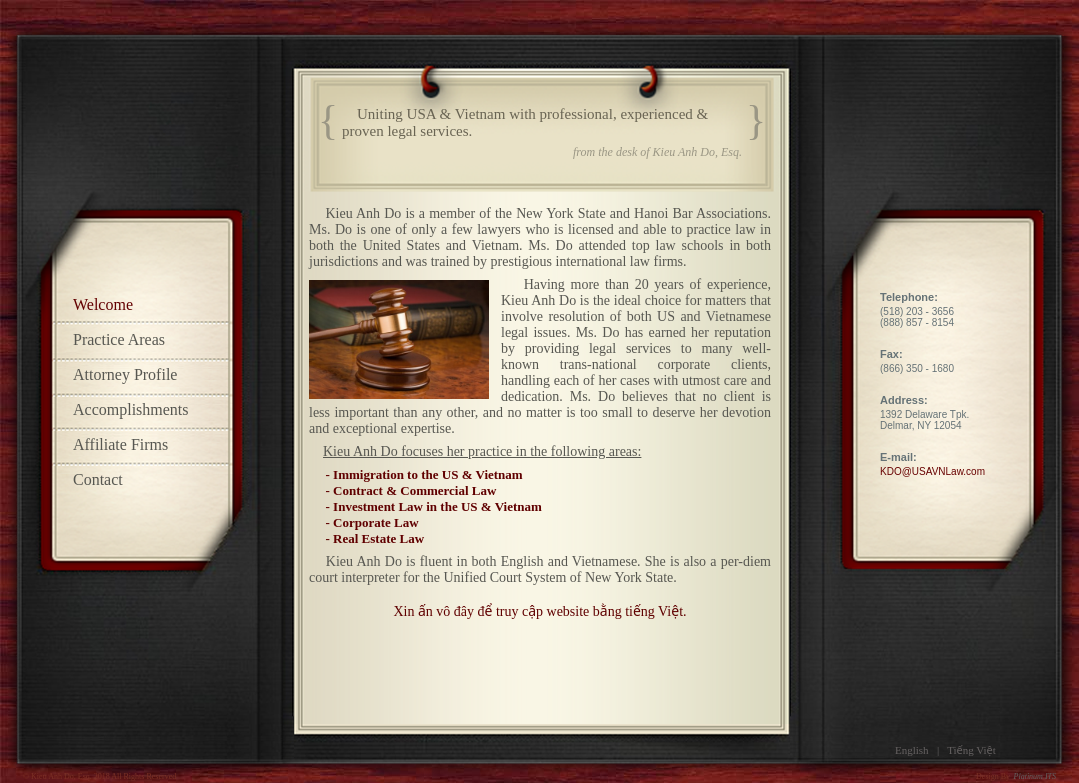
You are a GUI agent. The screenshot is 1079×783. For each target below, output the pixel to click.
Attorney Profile (125, 374)
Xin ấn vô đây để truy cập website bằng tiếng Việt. (539, 611)
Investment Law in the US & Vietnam (437, 506)
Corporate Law (376, 522)
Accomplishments (131, 409)
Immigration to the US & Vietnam (428, 474)
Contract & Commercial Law (414, 490)
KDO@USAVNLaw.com (932, 471)
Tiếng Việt (971, 750)
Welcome (103, 304)
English (912, 750)
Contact (98, 479)
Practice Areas (119, 339)
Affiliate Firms (120, 444)
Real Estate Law (378, 538)
